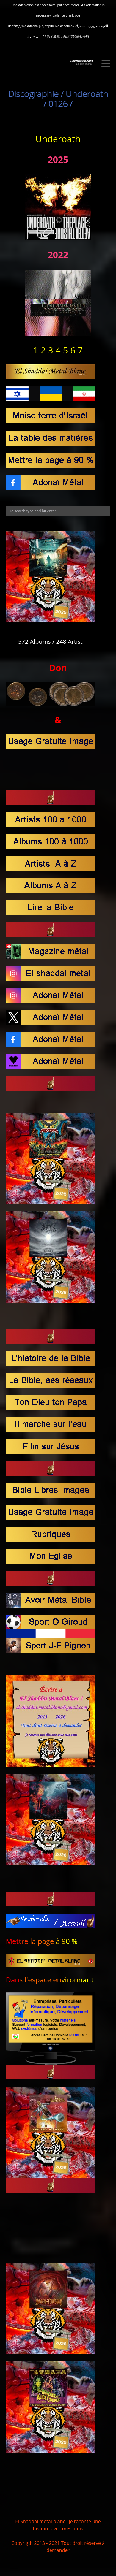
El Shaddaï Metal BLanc (81, 60)
